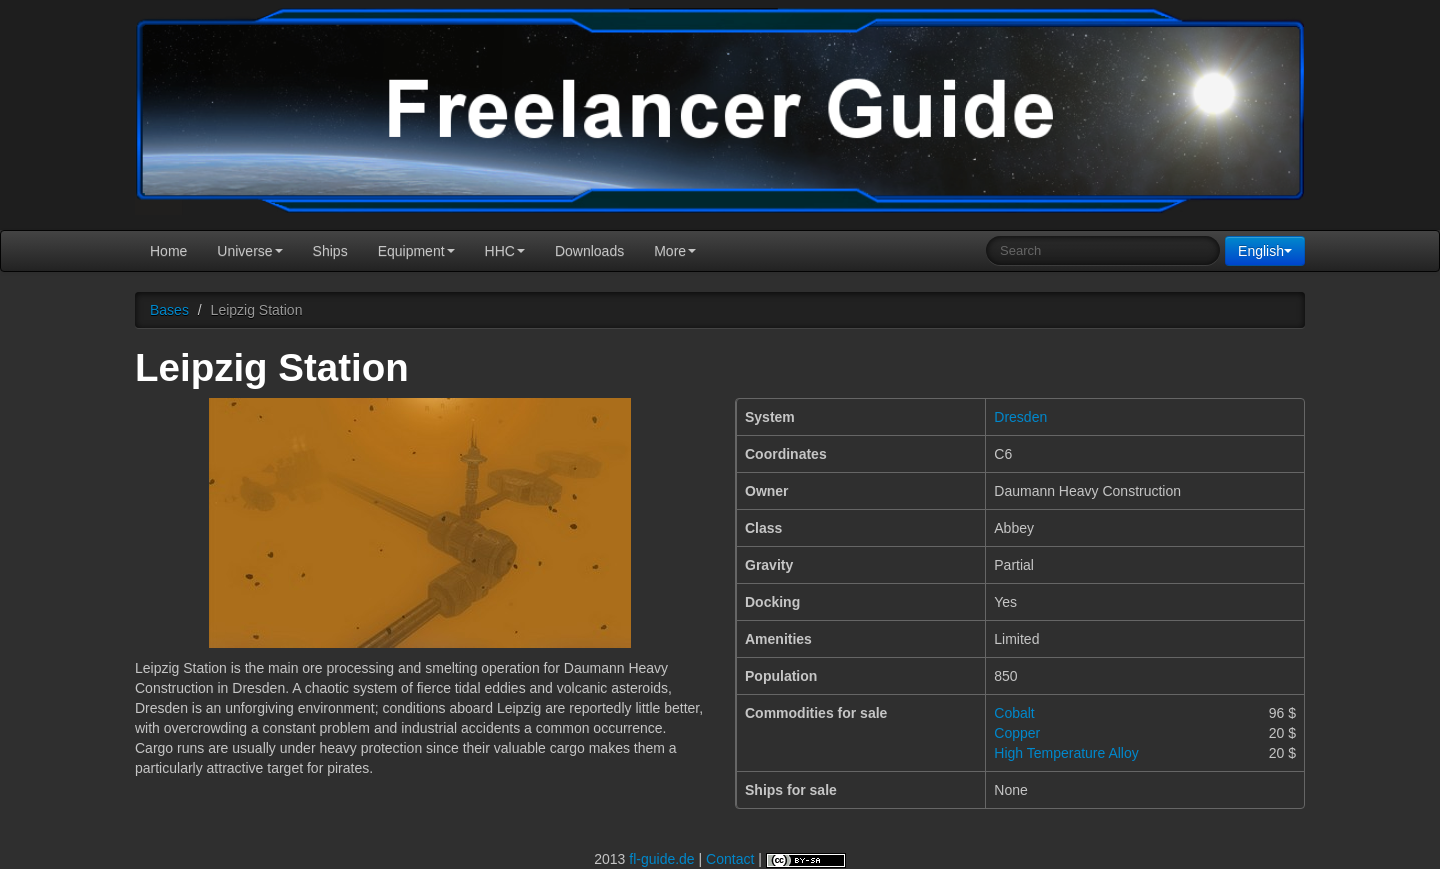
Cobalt (1014, 713)
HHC (505, 251)
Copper (1017, 733)
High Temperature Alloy (1066, 753)
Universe (249, 251)
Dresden (1020, 417)
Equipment (416, 251)
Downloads (589, 251)
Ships (330, 251)
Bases (169, 310)
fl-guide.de (661, 859)
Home (168, 251)
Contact (730, 859)
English (1265, 251)
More (675, 251)
